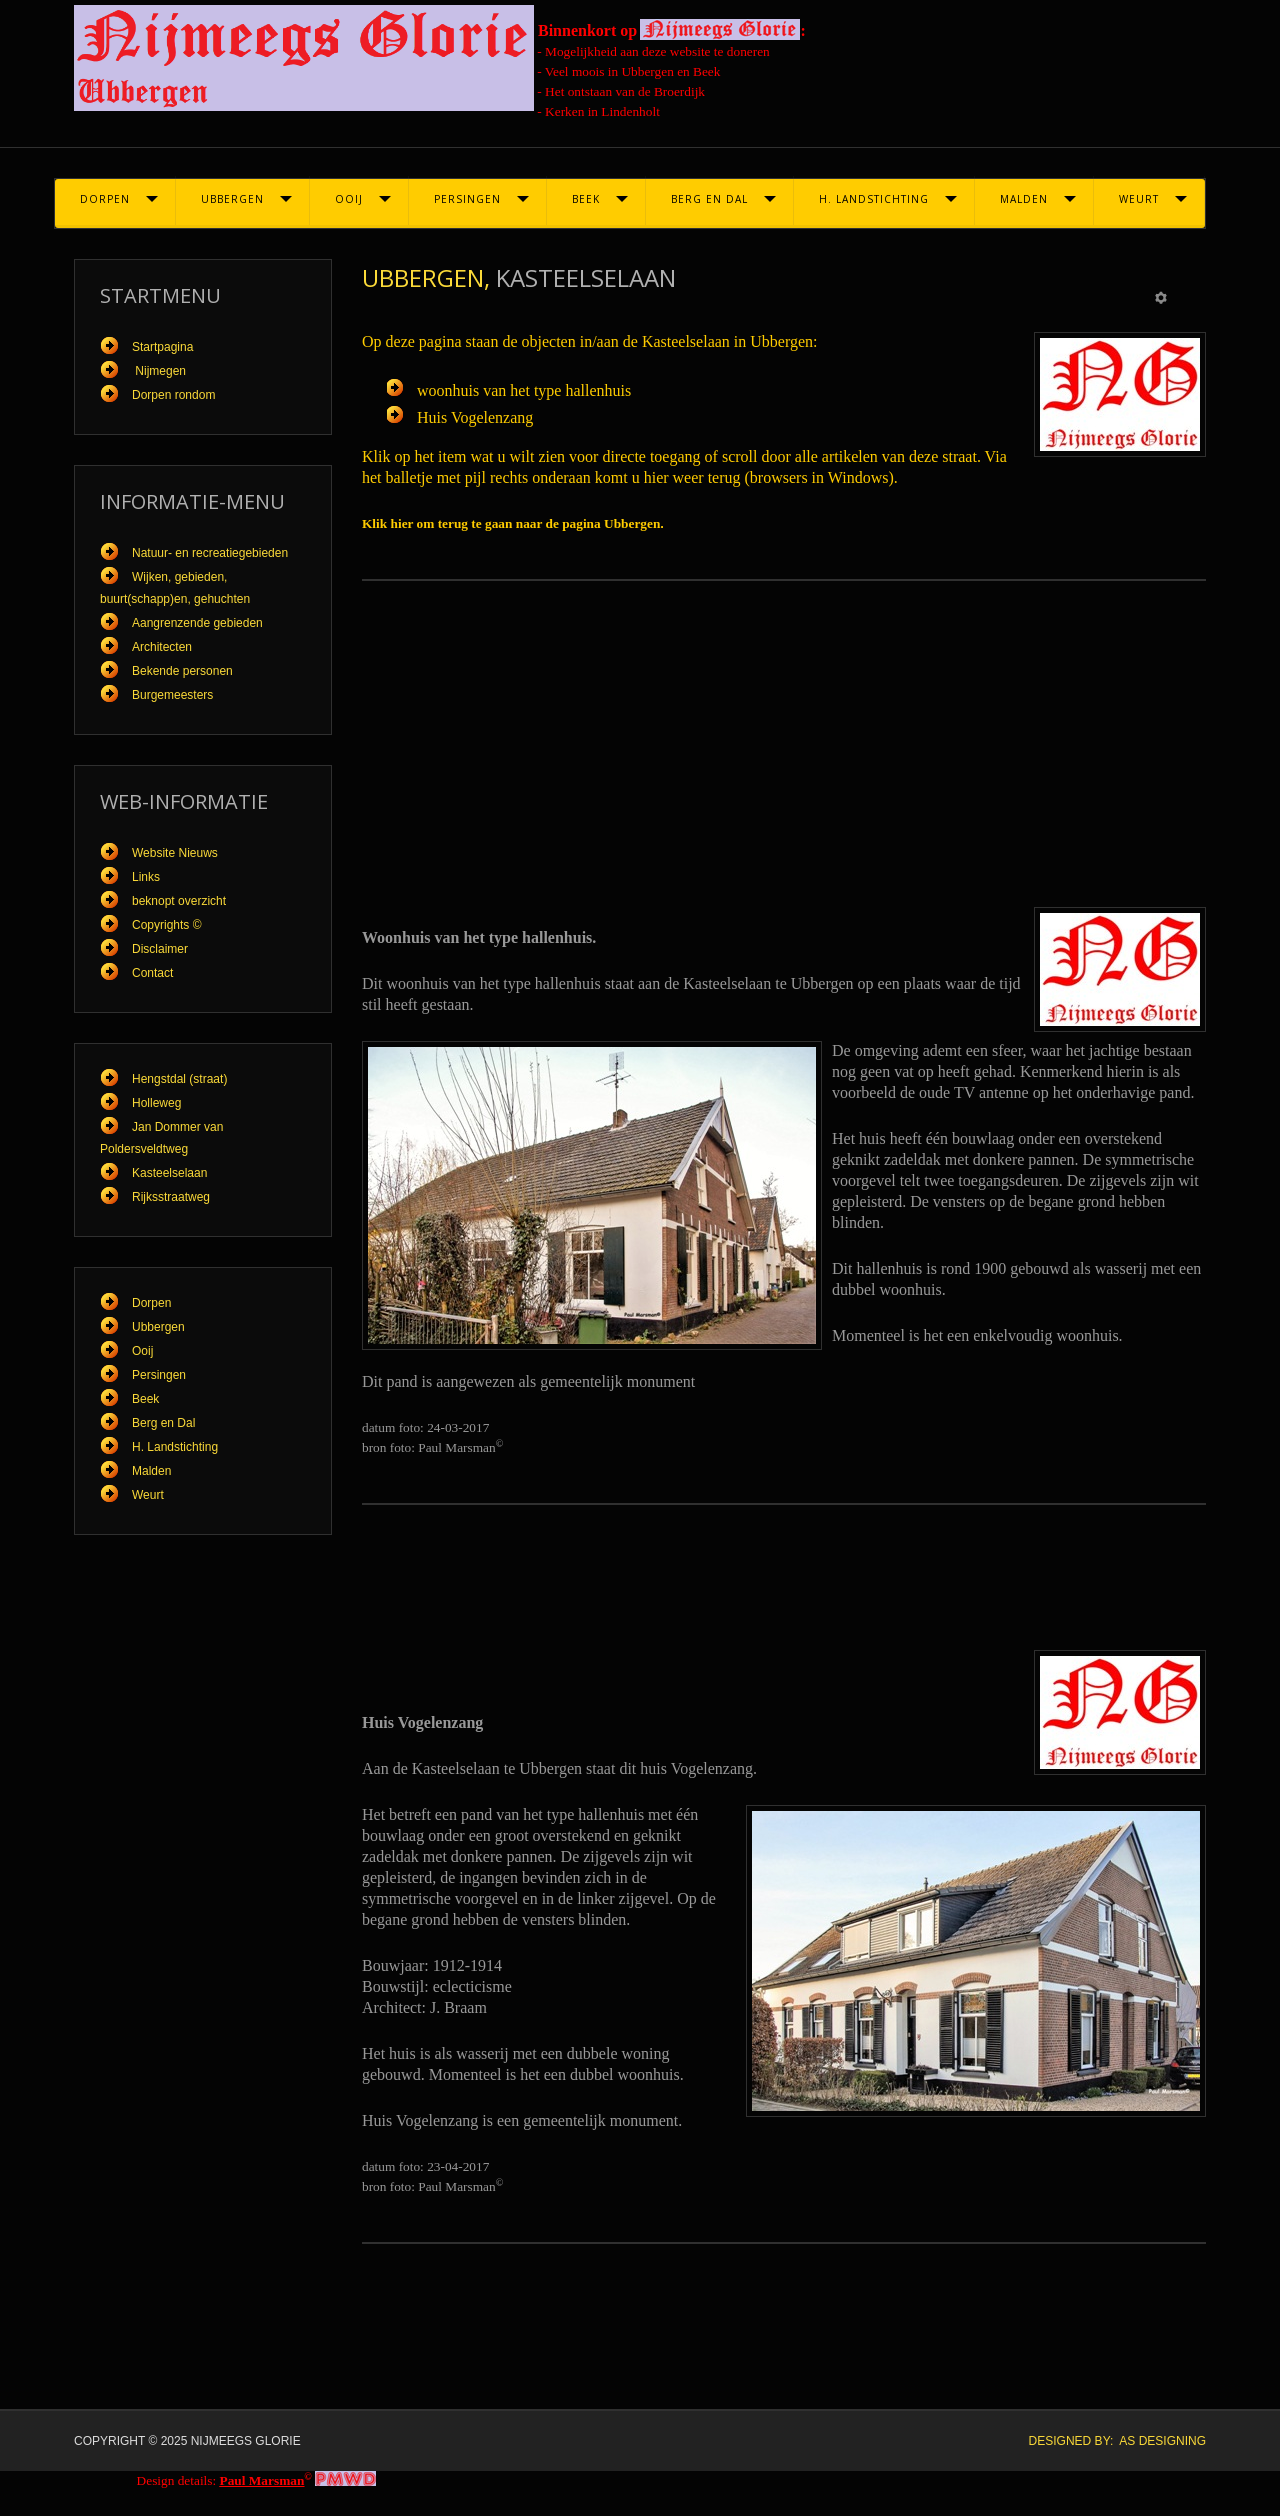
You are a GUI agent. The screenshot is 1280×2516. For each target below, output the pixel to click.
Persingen (467, 199)
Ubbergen (232, 199)
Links (146, 877)
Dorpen (105, 199)
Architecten (162, 647)
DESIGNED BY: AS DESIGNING (1117, 2441)
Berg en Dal (709, 199)
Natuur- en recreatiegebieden (210, 553)
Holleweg (156, 1103)
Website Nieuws (175, 853)
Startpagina (162, 347)
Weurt (1139, 199)
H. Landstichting (874, 199)
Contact (152, 973)
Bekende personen (182, 671)
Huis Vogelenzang (475, 417)
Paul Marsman (262, 2480)
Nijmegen (159, 371)
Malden (1024, 199)
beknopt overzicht (179, 901)
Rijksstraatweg (171, 1197)
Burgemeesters (172, 695)
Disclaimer (160, 949)
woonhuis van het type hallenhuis (524, 390)
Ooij (349, 199)
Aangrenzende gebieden (197, 623)
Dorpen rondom (173, 395)
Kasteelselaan (169, 1173)
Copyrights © (167, 925)
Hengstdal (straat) (179, 1079)
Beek (586, 199)
